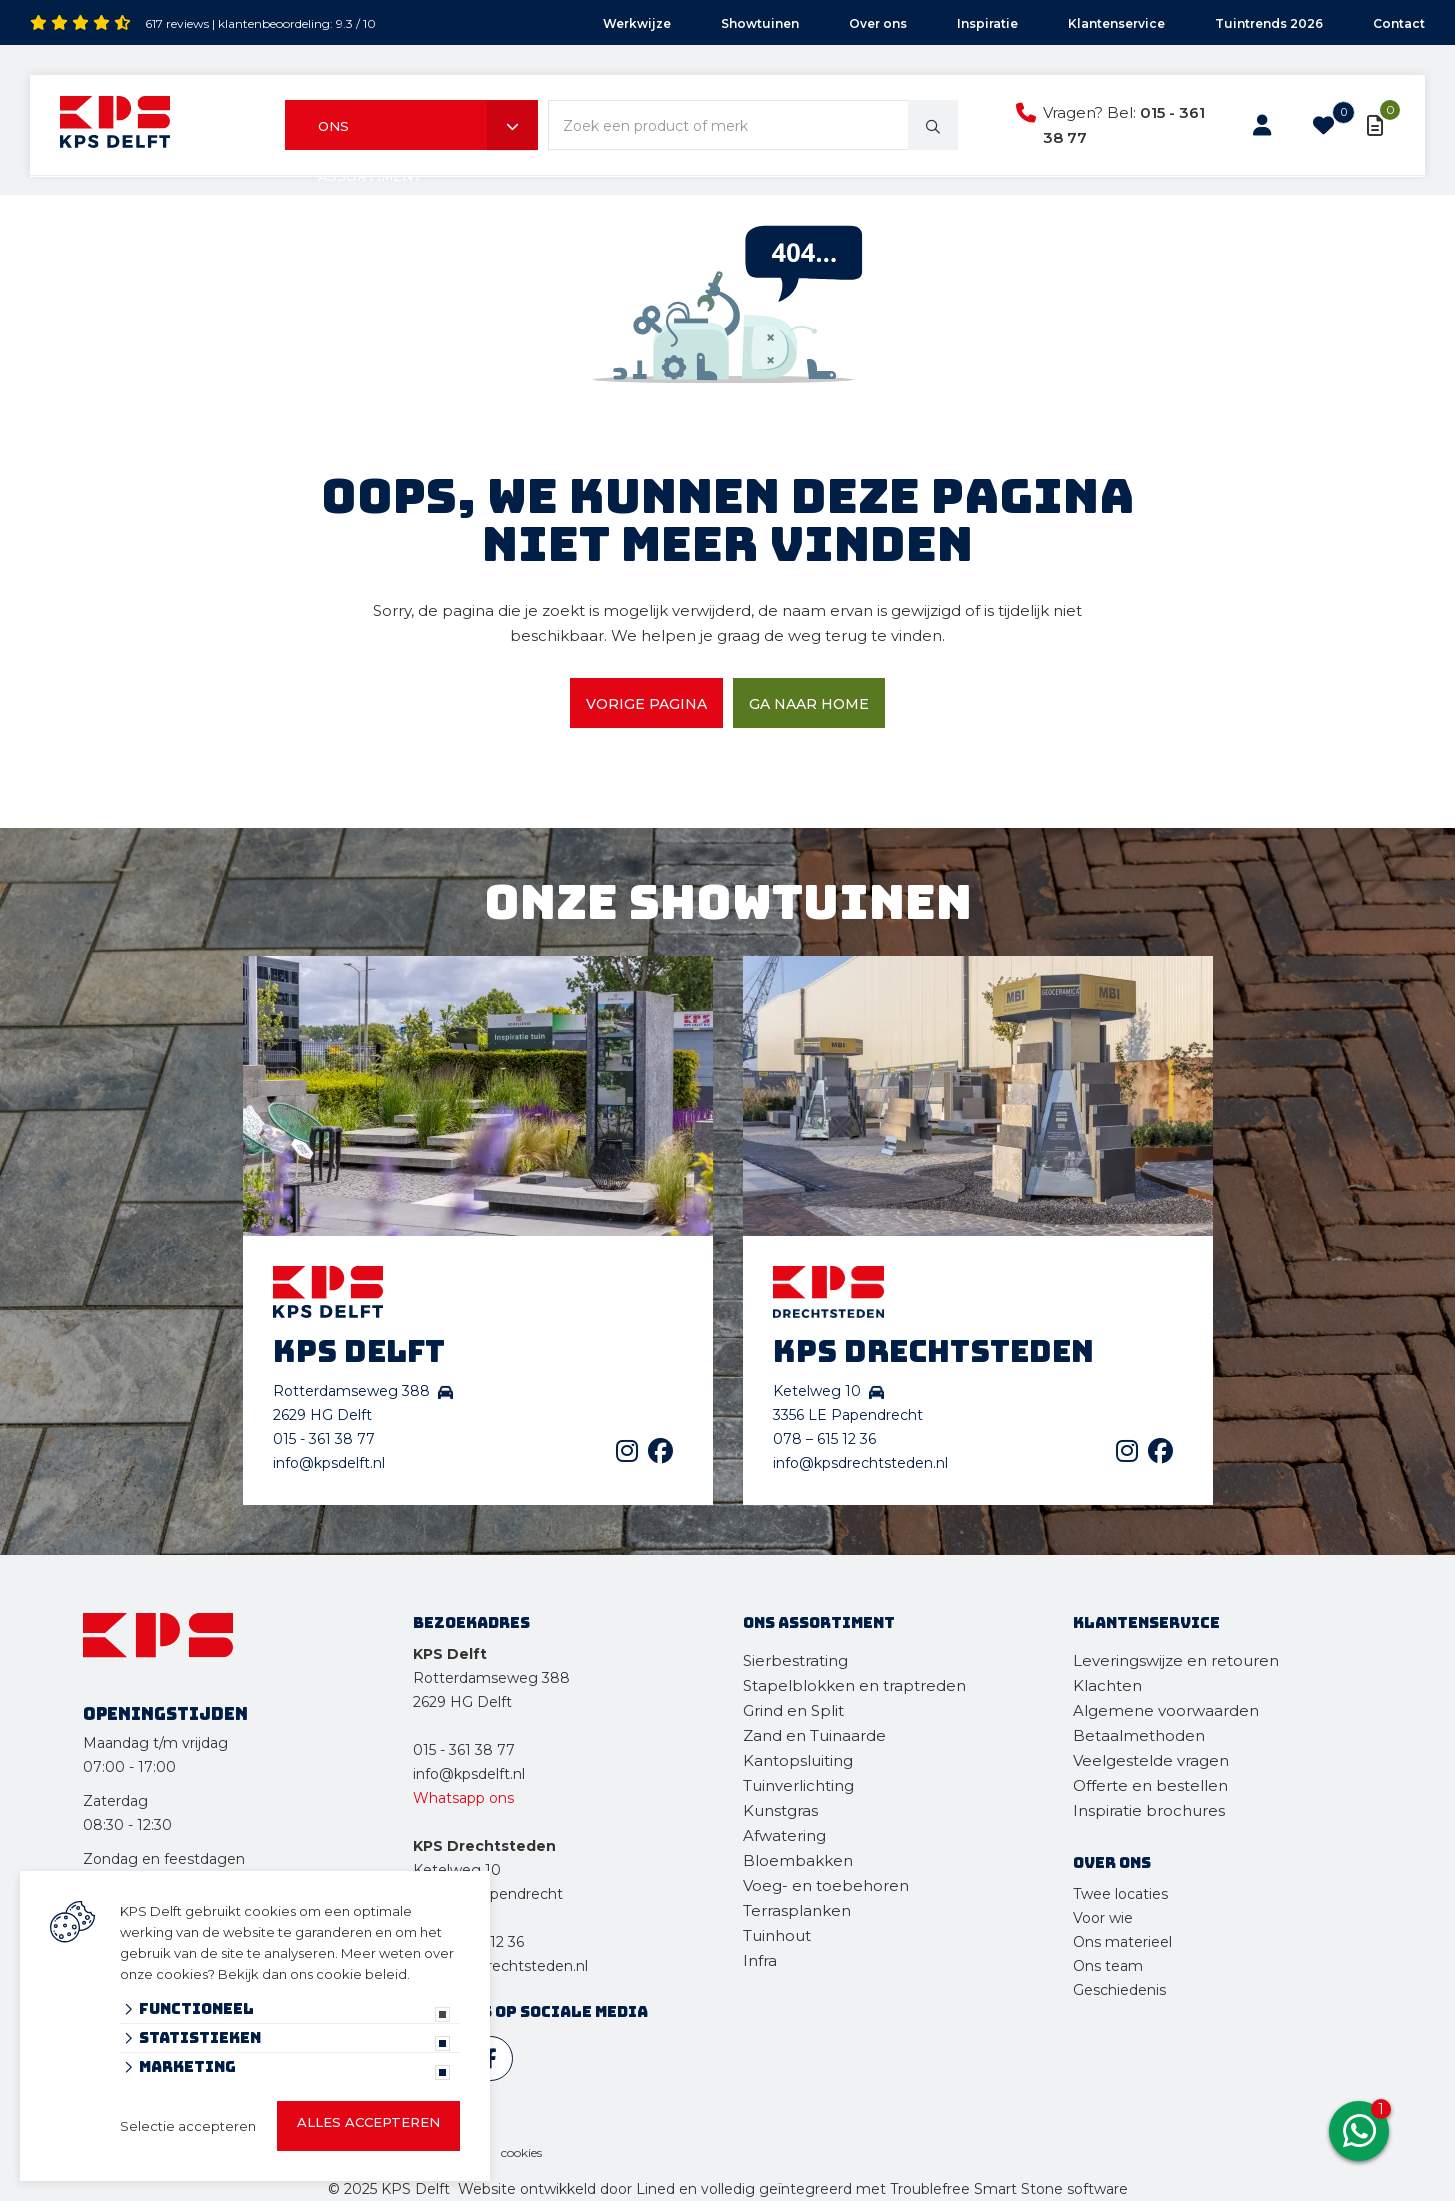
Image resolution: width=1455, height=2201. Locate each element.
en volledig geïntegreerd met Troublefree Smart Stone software (903, 2189)
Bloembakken (798, 1860)
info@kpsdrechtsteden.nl (860, 1463)
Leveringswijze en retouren (1176, 1660)
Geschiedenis (1119, 1990)
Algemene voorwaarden (1166, 1710)
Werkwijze (637, 23)
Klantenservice (1116, 23)
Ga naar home (809, 704)
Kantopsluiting (800, 1760)
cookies (521, 2152)
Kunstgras (780, 1810)
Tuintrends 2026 (1269, 23)
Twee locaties (1120, 1894)
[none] (933, 125)
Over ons (878, 23)
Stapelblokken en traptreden (854, 1685)
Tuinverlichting (798, 1785)
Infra (760, 1960)
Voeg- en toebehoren (826, 1885)
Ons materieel (1122, 1942)
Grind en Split (793, 1710)
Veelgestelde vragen (1151, 1760)
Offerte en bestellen (1150, 1785)
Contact (1399, 23)
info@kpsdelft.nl (329, 1463)
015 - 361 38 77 (324, 1439)
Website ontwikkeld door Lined (566, 2189)
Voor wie (1103, 1918)
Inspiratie (987, 23)
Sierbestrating (795, 1660)
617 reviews (177, 23)
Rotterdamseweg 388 (491, 1678)
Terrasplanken (797, 1910)
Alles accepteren (368, 2122)
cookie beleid (361, 1974)
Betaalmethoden (1139, 1735)
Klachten (1107, 1685)
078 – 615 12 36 (824, 1439)
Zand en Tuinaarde (814, 1735)
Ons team (1108, 1966)
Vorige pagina (646, 704)
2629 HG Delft (462, 1702)
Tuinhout (777, 1935)
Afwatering (784, 1835)
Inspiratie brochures (1149, 1810)
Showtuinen (760, 23)
